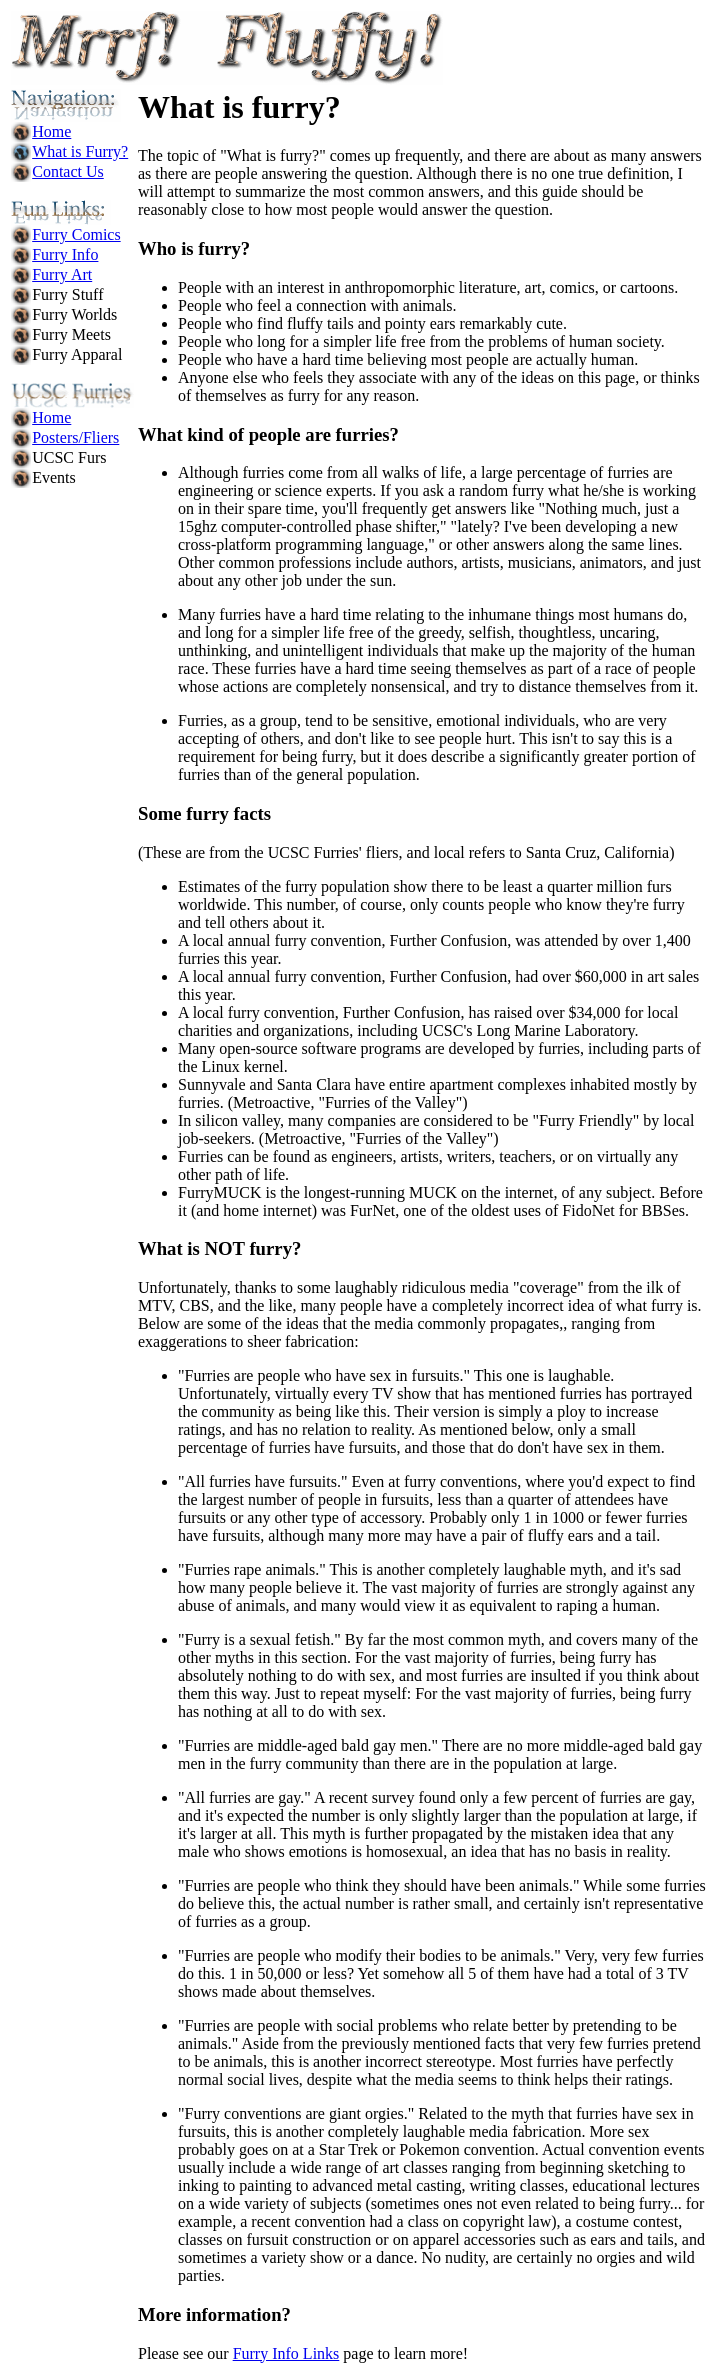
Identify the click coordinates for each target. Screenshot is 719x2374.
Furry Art (62, 274)
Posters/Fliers (75, 437)
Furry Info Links (286, 2353)
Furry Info (65, 254)
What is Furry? (80, 151)
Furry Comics (76, 234)
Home (51, 131)
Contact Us (68, 171)
